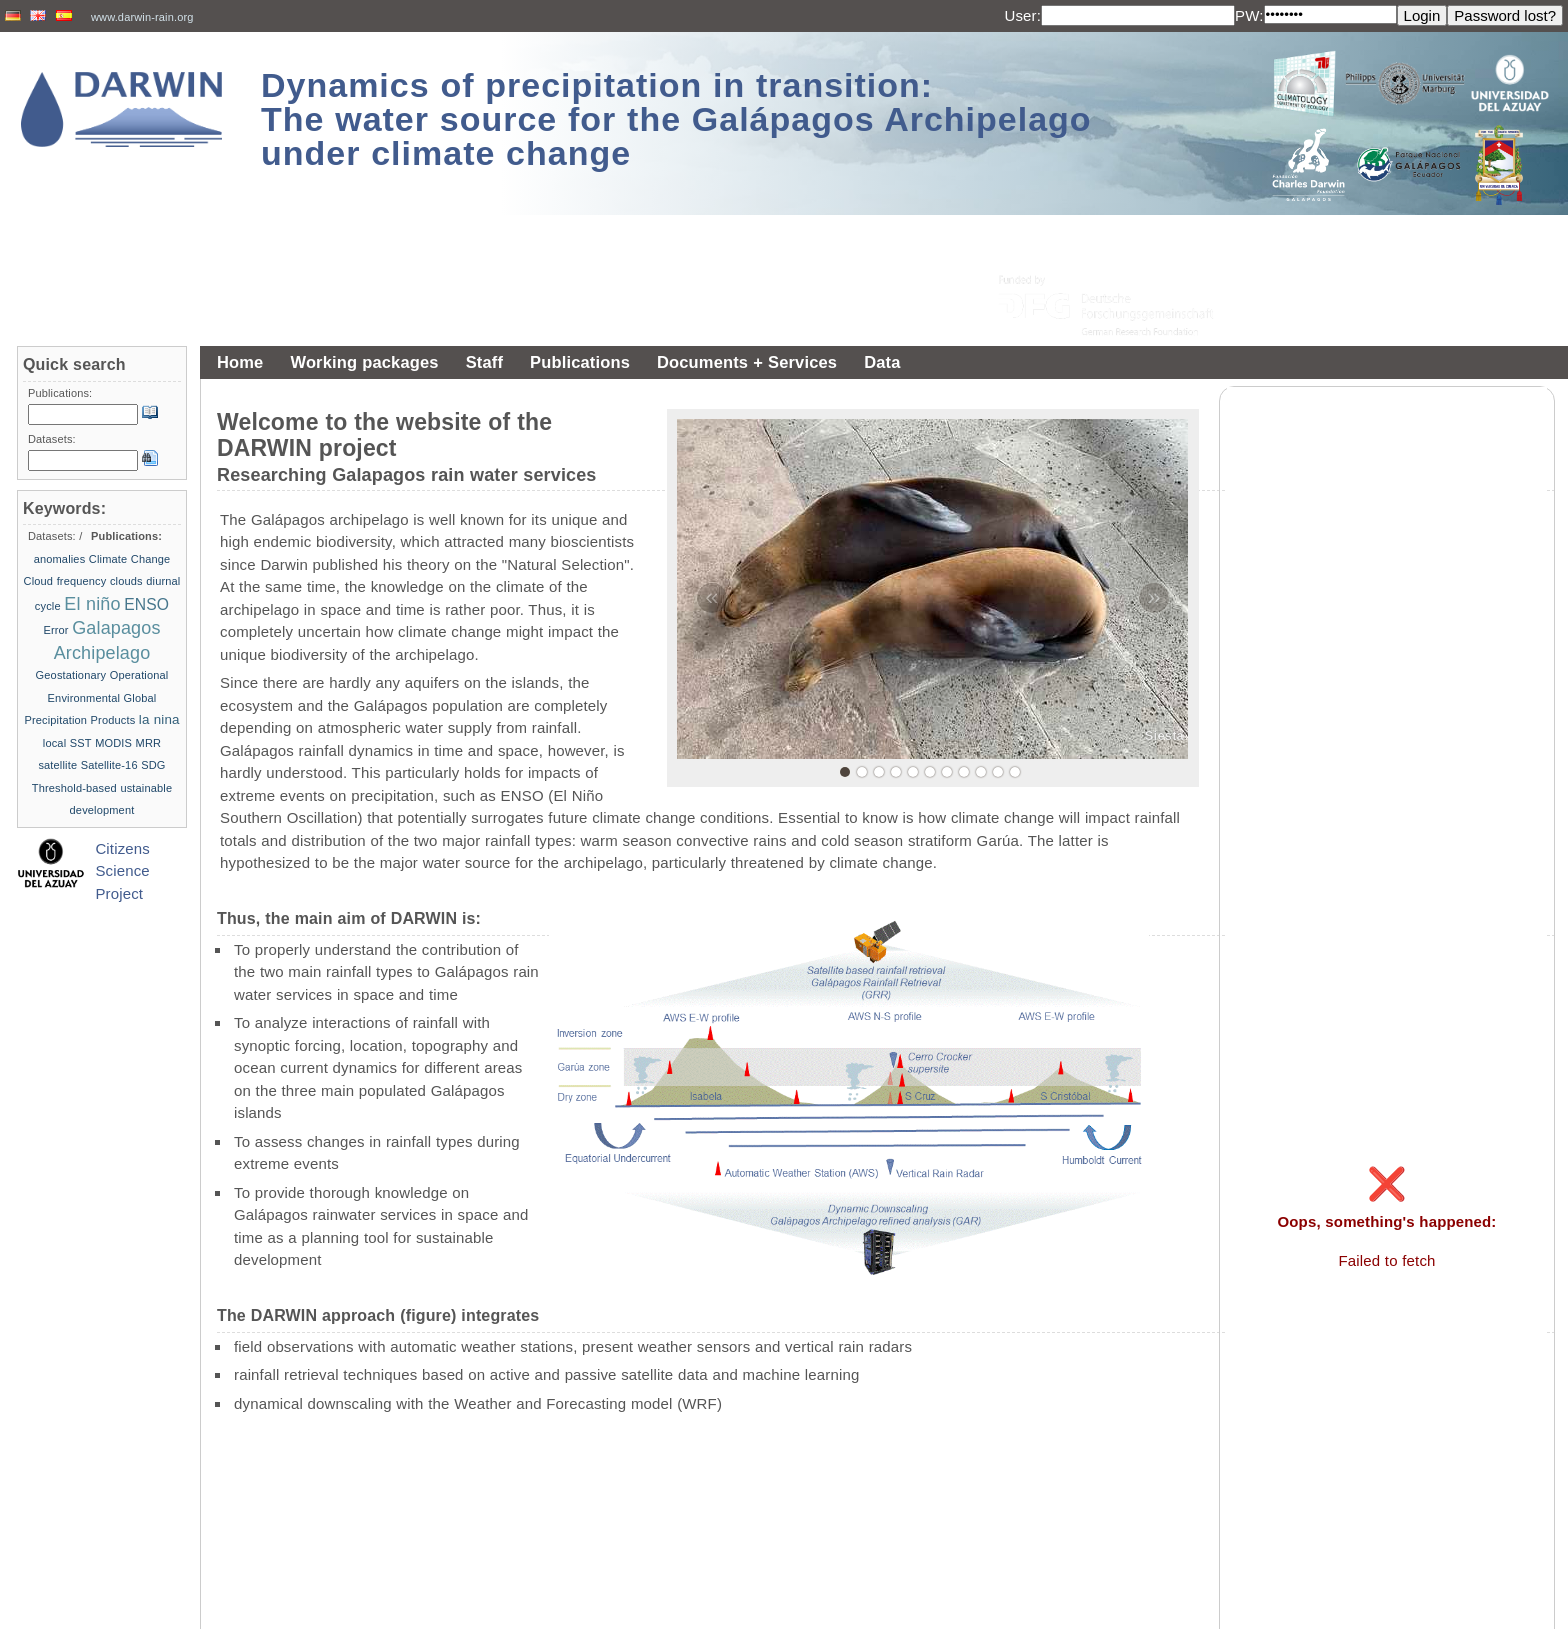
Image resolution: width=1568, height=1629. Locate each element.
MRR (149, 743)
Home (240, 362)
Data (882, 362)
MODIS (113, 743)
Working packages (364, 362)
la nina (159, 719)
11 (1015, 772)
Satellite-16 (109, 765)
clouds (126, 581)
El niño (92, 604)
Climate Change (130, 559)
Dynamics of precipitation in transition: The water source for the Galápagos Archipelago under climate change (676, 119)
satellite (57, 765)
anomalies (60, 559)
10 (998, 772)
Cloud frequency (65, 581)
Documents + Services (747, 362)
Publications (580, 362)
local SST (67, 743)
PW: (1249, 15)
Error (55, 630)
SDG (153, 765)
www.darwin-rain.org (142, 17)
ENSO (146, 604)
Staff (484, 362)
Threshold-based (74, 788)
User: (1022, 15)
